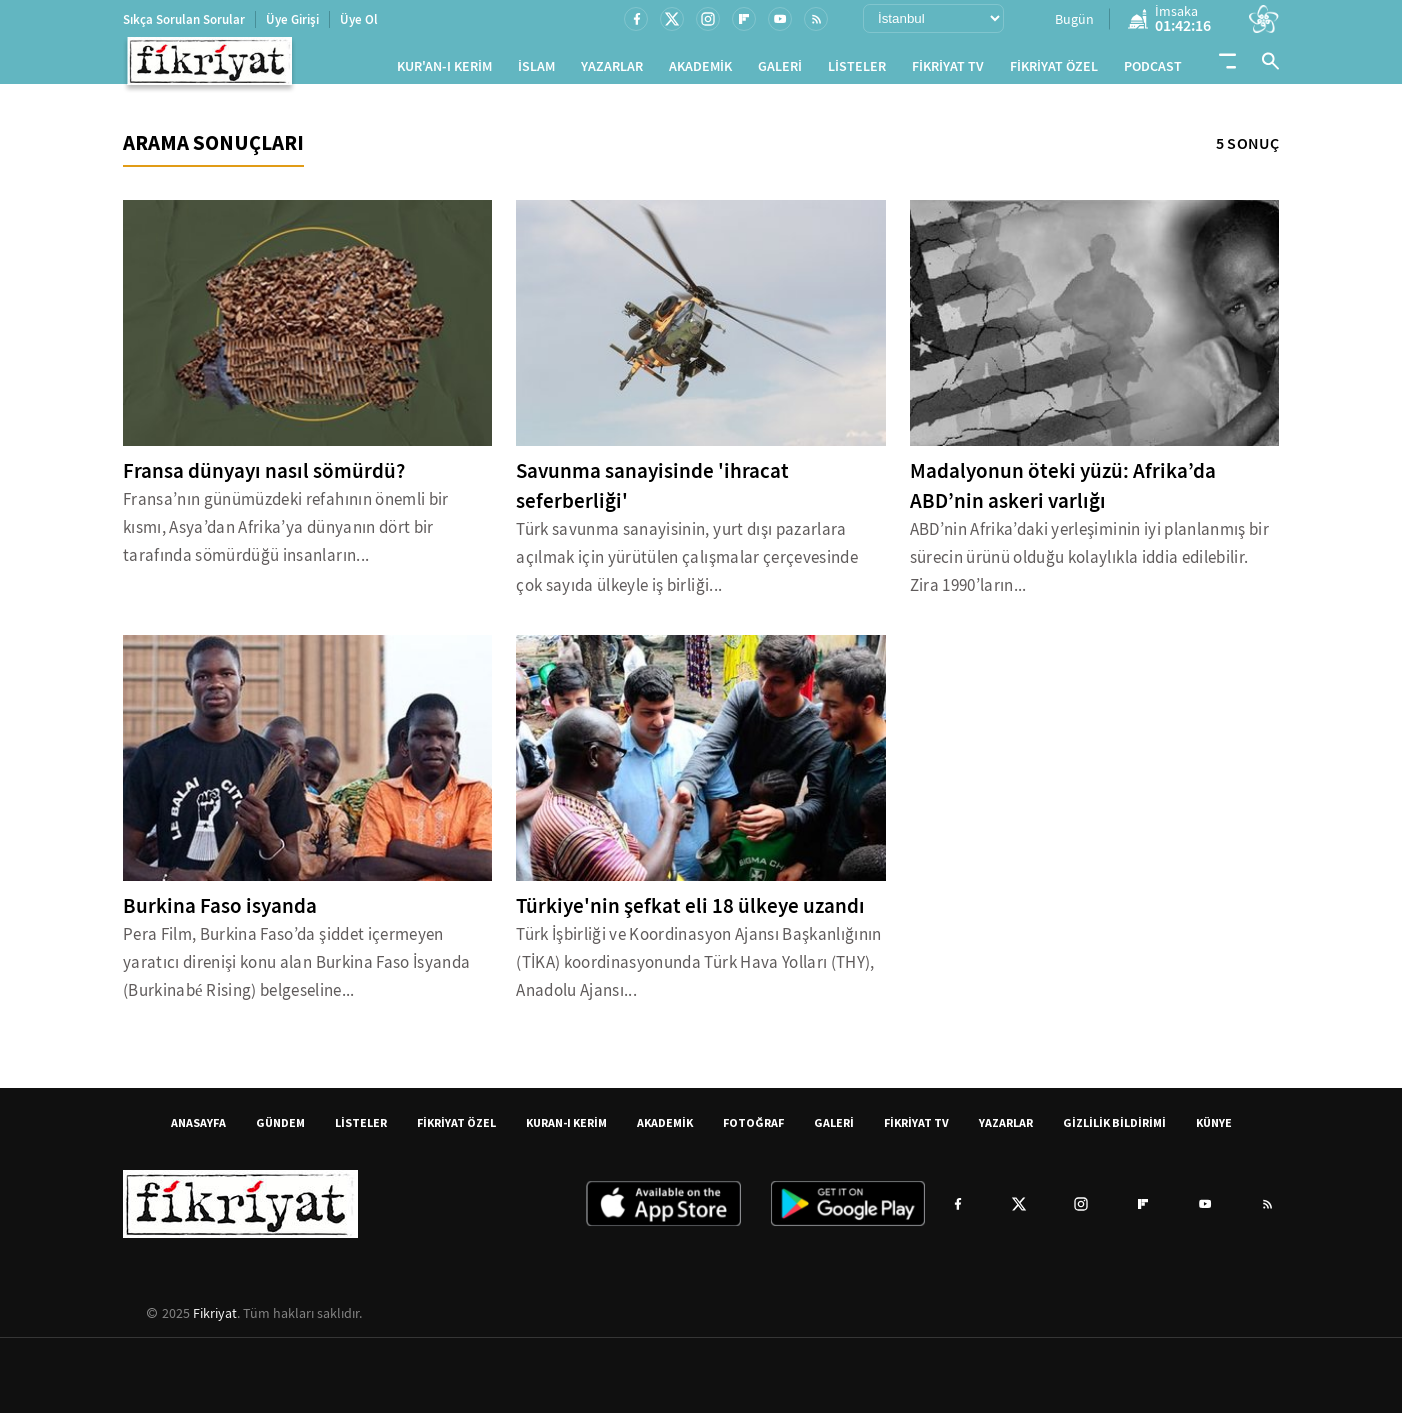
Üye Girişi (292, 19)
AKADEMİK (700, 70)
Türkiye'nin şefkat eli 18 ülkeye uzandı (690, 914)
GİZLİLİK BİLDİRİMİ (1114, 1130)
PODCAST (1153, 70)
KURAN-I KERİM (566, 1130)
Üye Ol (359, 19)
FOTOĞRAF (753, 1130)
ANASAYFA (198, 1130)
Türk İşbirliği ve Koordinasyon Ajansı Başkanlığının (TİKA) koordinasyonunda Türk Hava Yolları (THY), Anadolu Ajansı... (698, 970)
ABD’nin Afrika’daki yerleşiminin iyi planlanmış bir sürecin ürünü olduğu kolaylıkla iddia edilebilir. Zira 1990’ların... (1089, 565)
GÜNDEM (280, 1130)
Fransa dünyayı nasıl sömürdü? (264, 479)
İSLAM (536, 70)
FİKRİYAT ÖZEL (1054, 70)
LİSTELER (857, 70)
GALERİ (780, 70)
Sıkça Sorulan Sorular (184, 19)
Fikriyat (215, 1321)
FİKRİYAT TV (948, 70)
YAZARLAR (612, 70)
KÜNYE (1214, 1130)
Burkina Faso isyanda (220, 914)
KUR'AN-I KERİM (444, 70)
